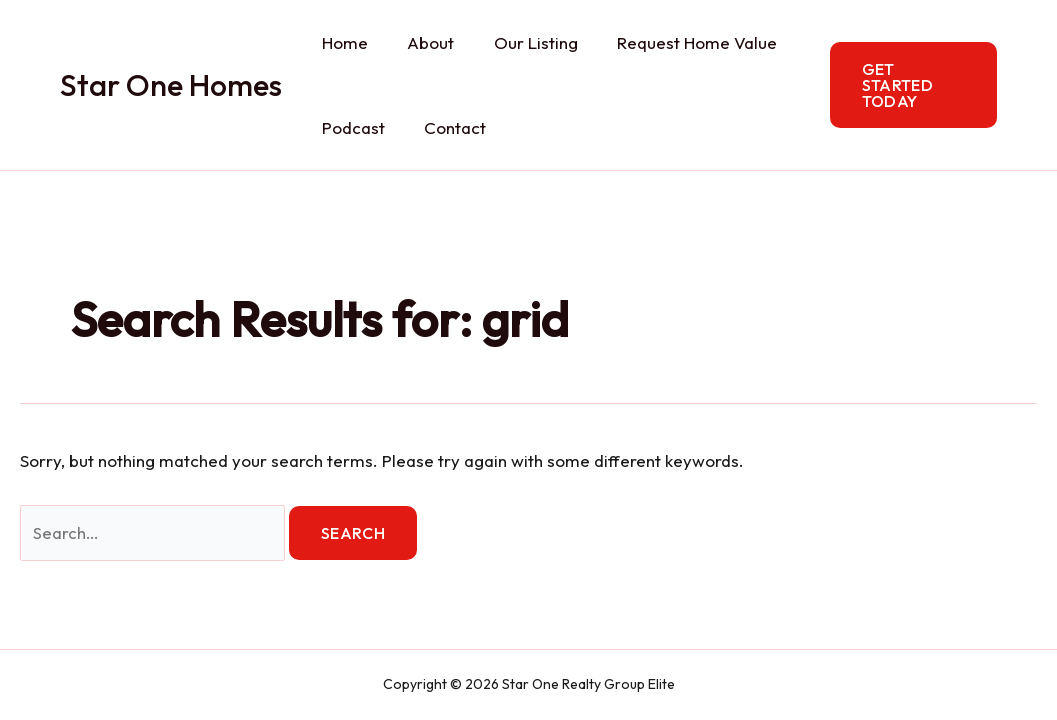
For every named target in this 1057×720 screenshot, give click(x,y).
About (422, 42)
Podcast (350, 127)
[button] (910, 85)
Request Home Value (678, 42)
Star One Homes (171, 85)
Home (342, 42)
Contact (447, 127)
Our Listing (522, 42)
